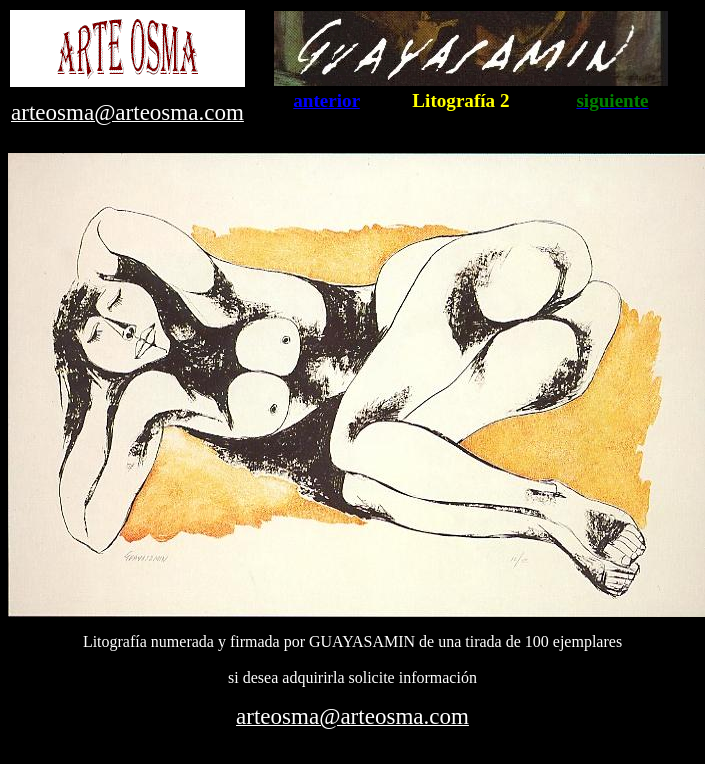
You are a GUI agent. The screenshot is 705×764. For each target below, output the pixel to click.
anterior (326, 100)
